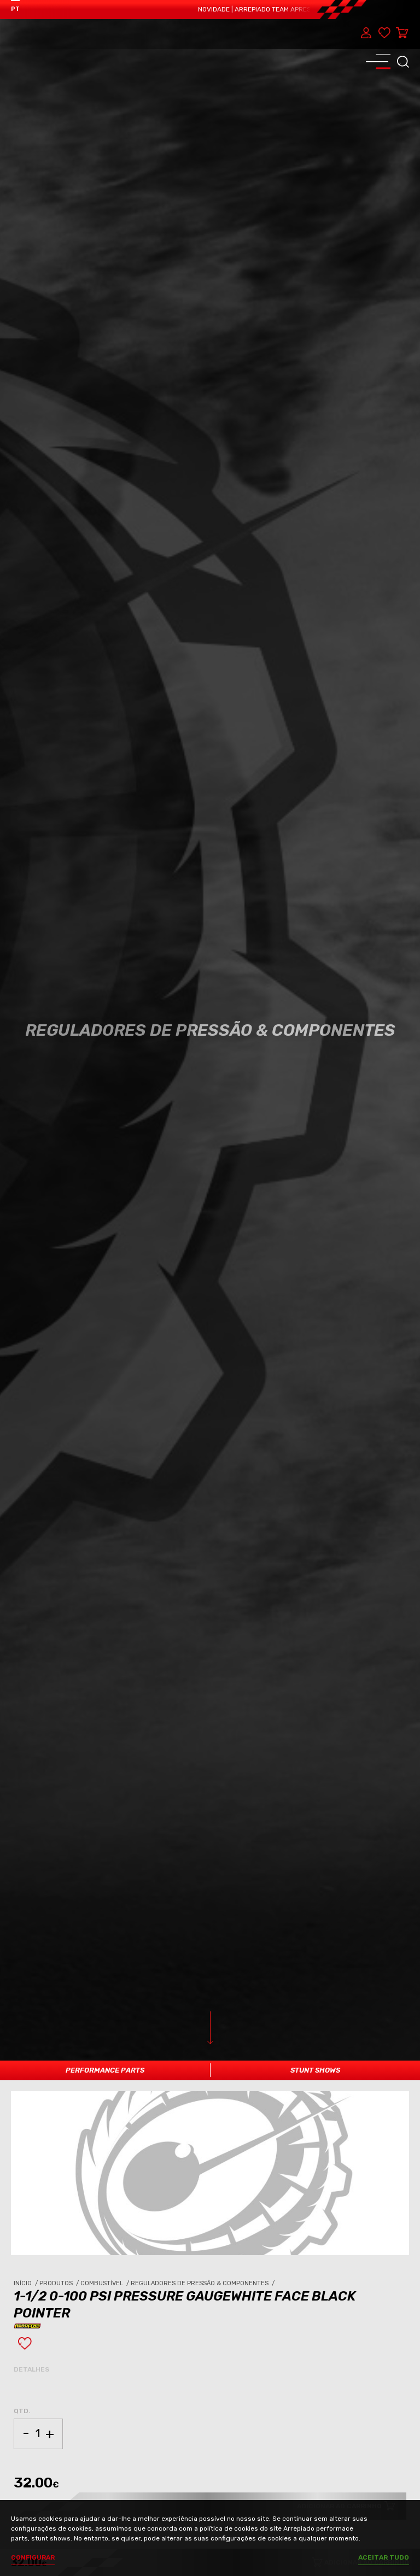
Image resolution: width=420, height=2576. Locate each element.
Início (26, 2283)
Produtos (59, 2283)
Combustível (105, 2283)
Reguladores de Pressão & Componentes (203, 2283)
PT (15, 9)
